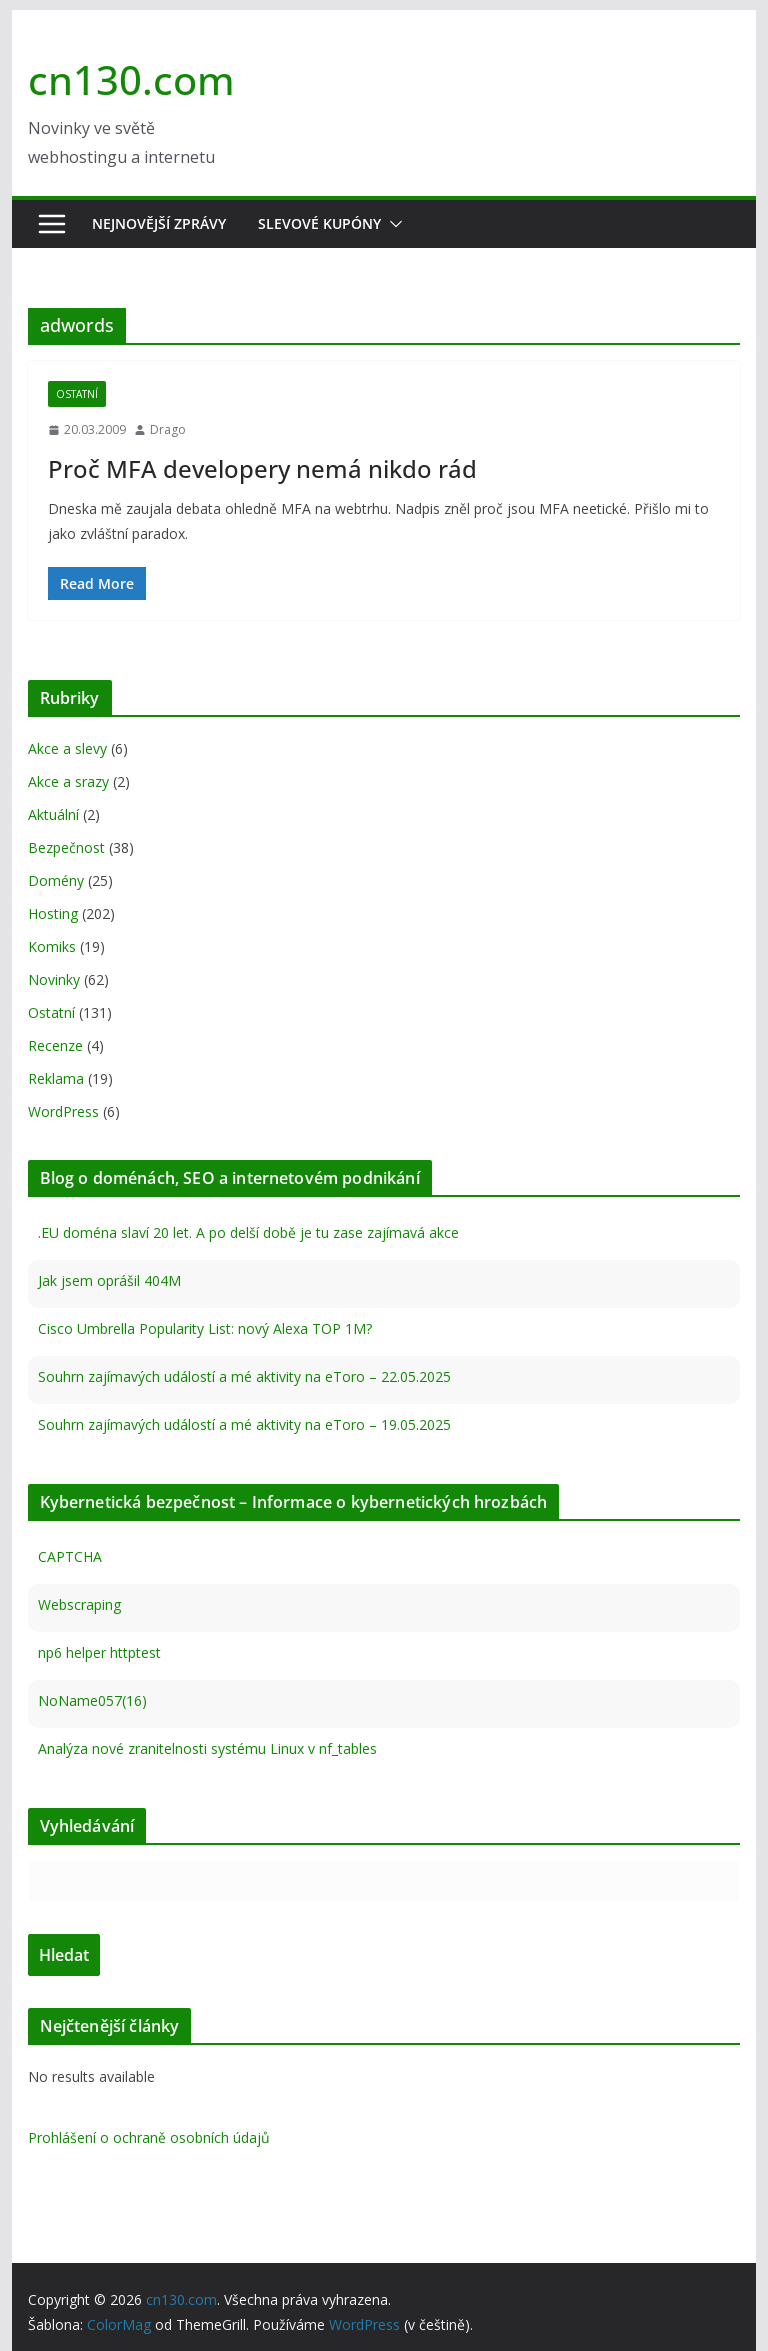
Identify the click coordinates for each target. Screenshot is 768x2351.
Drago (168, 429)
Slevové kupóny (319, 223)
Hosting (53, 913)
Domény (56, 880)
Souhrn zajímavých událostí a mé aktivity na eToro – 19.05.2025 (244, 1424)
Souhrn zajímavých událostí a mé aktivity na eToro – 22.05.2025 (244, 1376)
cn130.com (131, 79)
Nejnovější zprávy (159, 223)
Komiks (52, 946)
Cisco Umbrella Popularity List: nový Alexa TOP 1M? (205, 1328)
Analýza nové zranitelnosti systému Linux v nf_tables (207, 1748)
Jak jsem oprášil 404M (109, 1280)
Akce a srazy (68, 781)
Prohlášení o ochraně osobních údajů (149, 2137)
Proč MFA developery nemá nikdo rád (262, 468)
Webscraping (79, 1604)
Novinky (54, 979)
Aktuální (53, 814)
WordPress (63, 1111)
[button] (392, 224)
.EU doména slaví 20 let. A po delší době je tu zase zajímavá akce (248, 1232)
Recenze (55, 1045)
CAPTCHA (70, 1556)
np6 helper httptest (99, 1652)
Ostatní (77, 394)
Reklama (56, 1078)
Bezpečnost (66, 847)
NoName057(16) (92, 1700)
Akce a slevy (67, 748)
